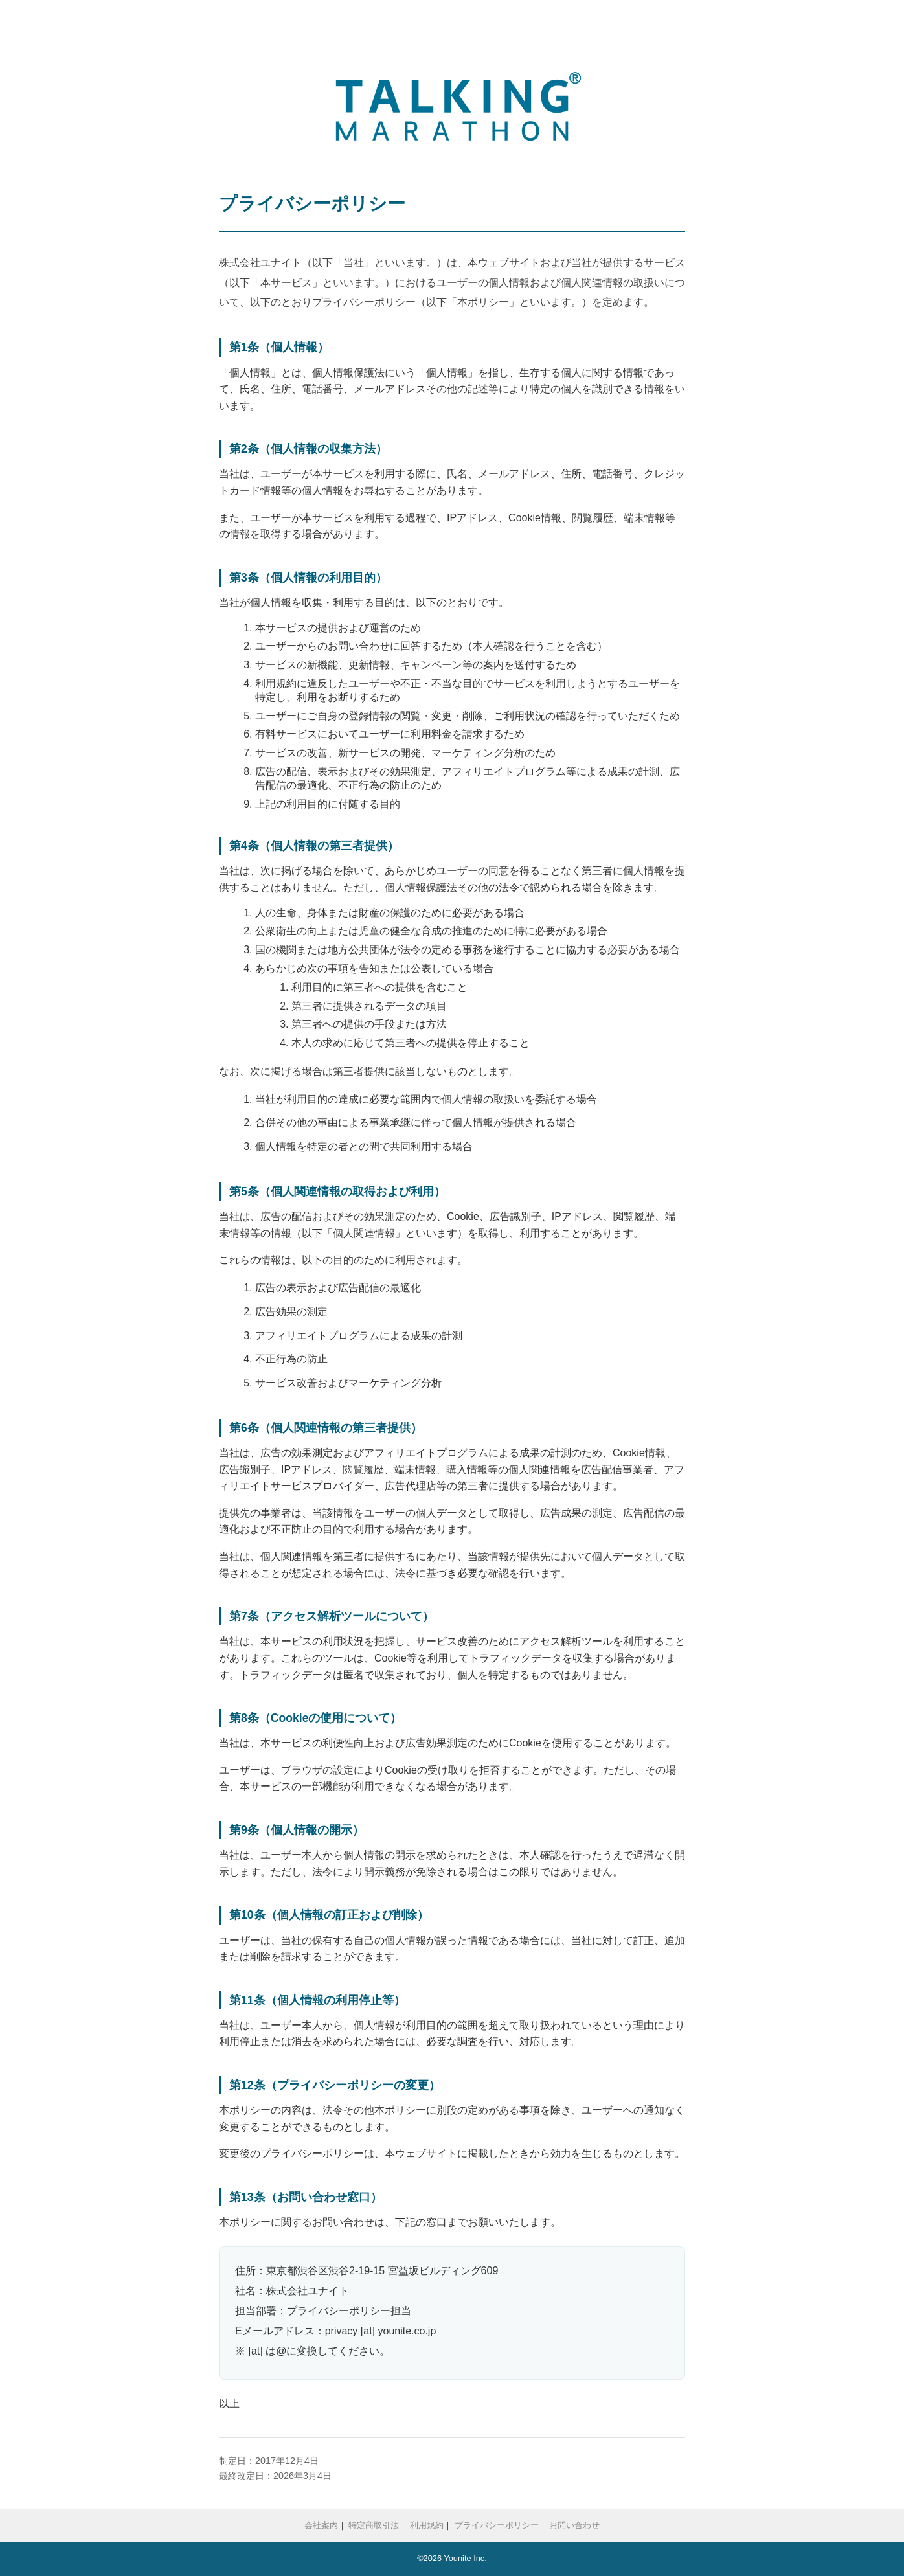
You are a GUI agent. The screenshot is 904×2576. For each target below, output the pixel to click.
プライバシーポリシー (497, 2525)
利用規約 (427, 2525)
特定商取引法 (373, 2525)
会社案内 (321, 2525)
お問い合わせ (574, 2525)
